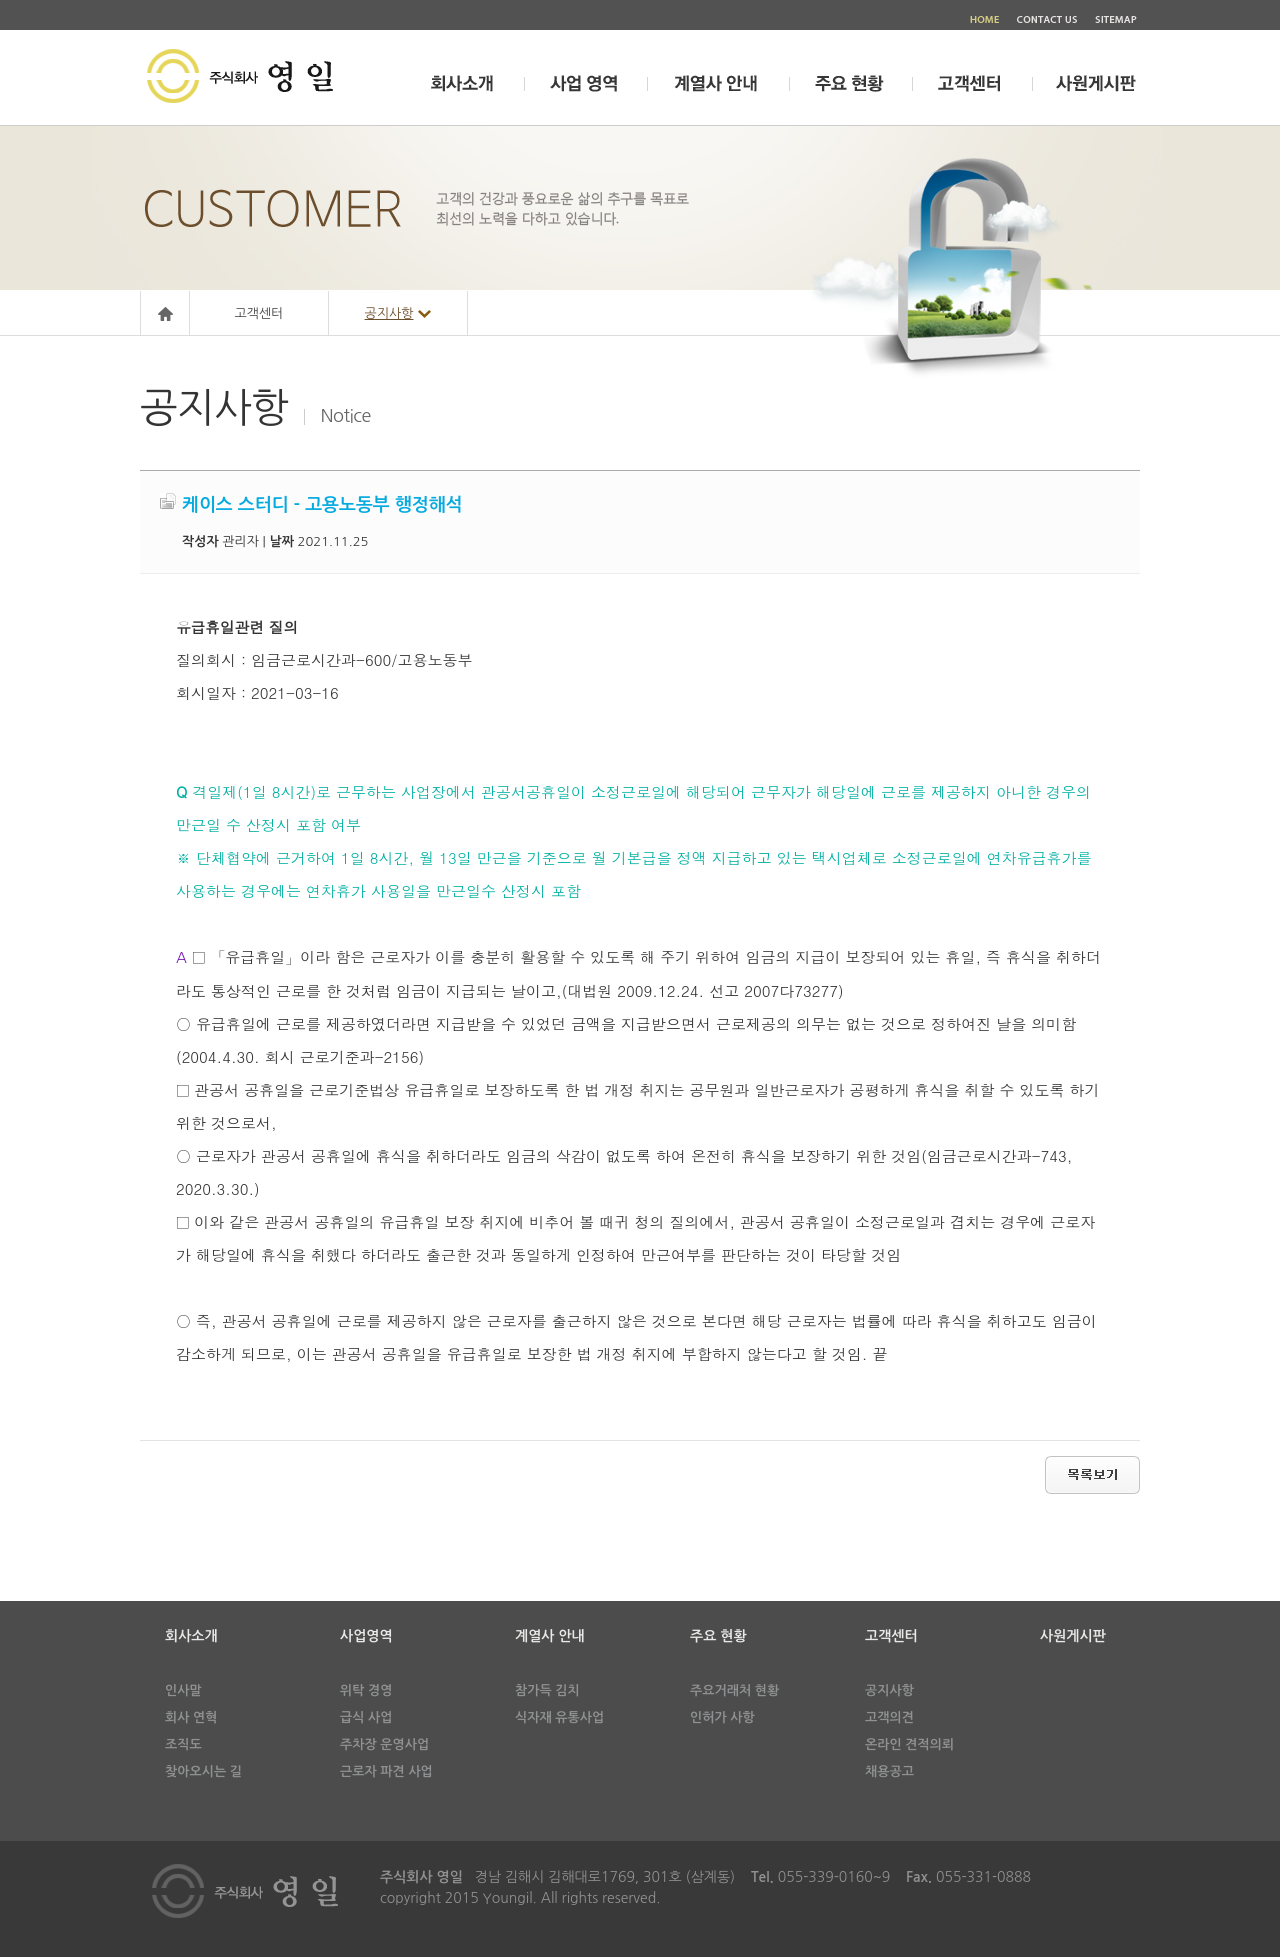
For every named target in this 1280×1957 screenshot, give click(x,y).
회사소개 (191, 1636)
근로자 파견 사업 (386, 1771)
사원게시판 (1073, 1636)
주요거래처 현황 (734, 1690)
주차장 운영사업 (384, 1744)
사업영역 (366, 1636)
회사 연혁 (191, 1717)
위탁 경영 (366, 1690)
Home (165, 313)
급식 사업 (366, 1717)
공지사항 (889, 1690)
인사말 (183, 1690)
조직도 (183, 1744)
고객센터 (259, 313)
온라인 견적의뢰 (909, 1744)
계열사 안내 (550, 1636)
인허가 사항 (722, 1717)
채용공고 (889, 1771)
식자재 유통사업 (559, 1717)
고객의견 (889, 1717)
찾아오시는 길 (203, 1771)
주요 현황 (718, 1636)
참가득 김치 (547, 1690)
